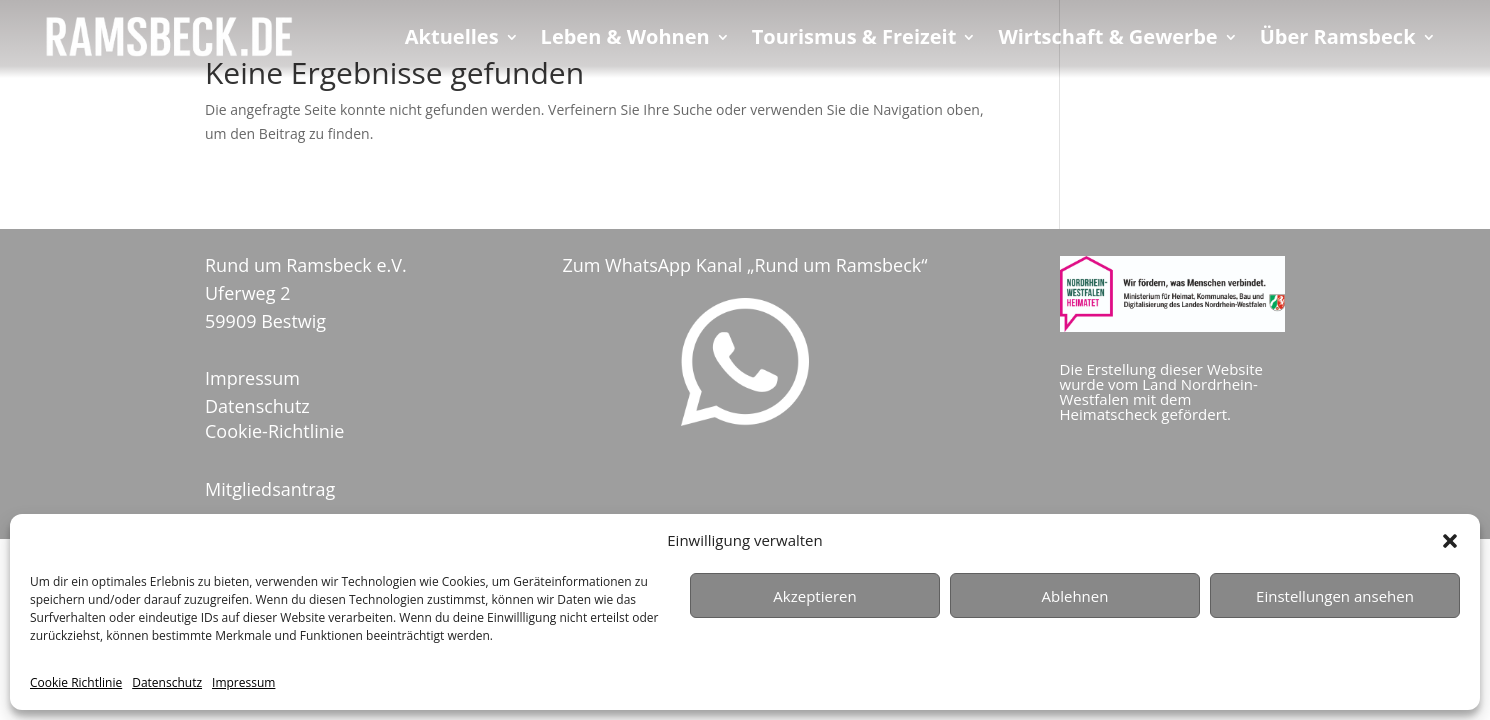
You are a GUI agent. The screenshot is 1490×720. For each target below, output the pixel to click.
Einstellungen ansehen (1335, 596)
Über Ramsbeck (1338, 40)
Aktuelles (452, 40)
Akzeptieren (814, 596)
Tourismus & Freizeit (854, 40)
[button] (1450, 541)
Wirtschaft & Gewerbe (1107, 40)
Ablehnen (1075, 596)
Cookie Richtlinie (76, 682)
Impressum (243, 682)
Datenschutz (167, 682)
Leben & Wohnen (625, 40)
